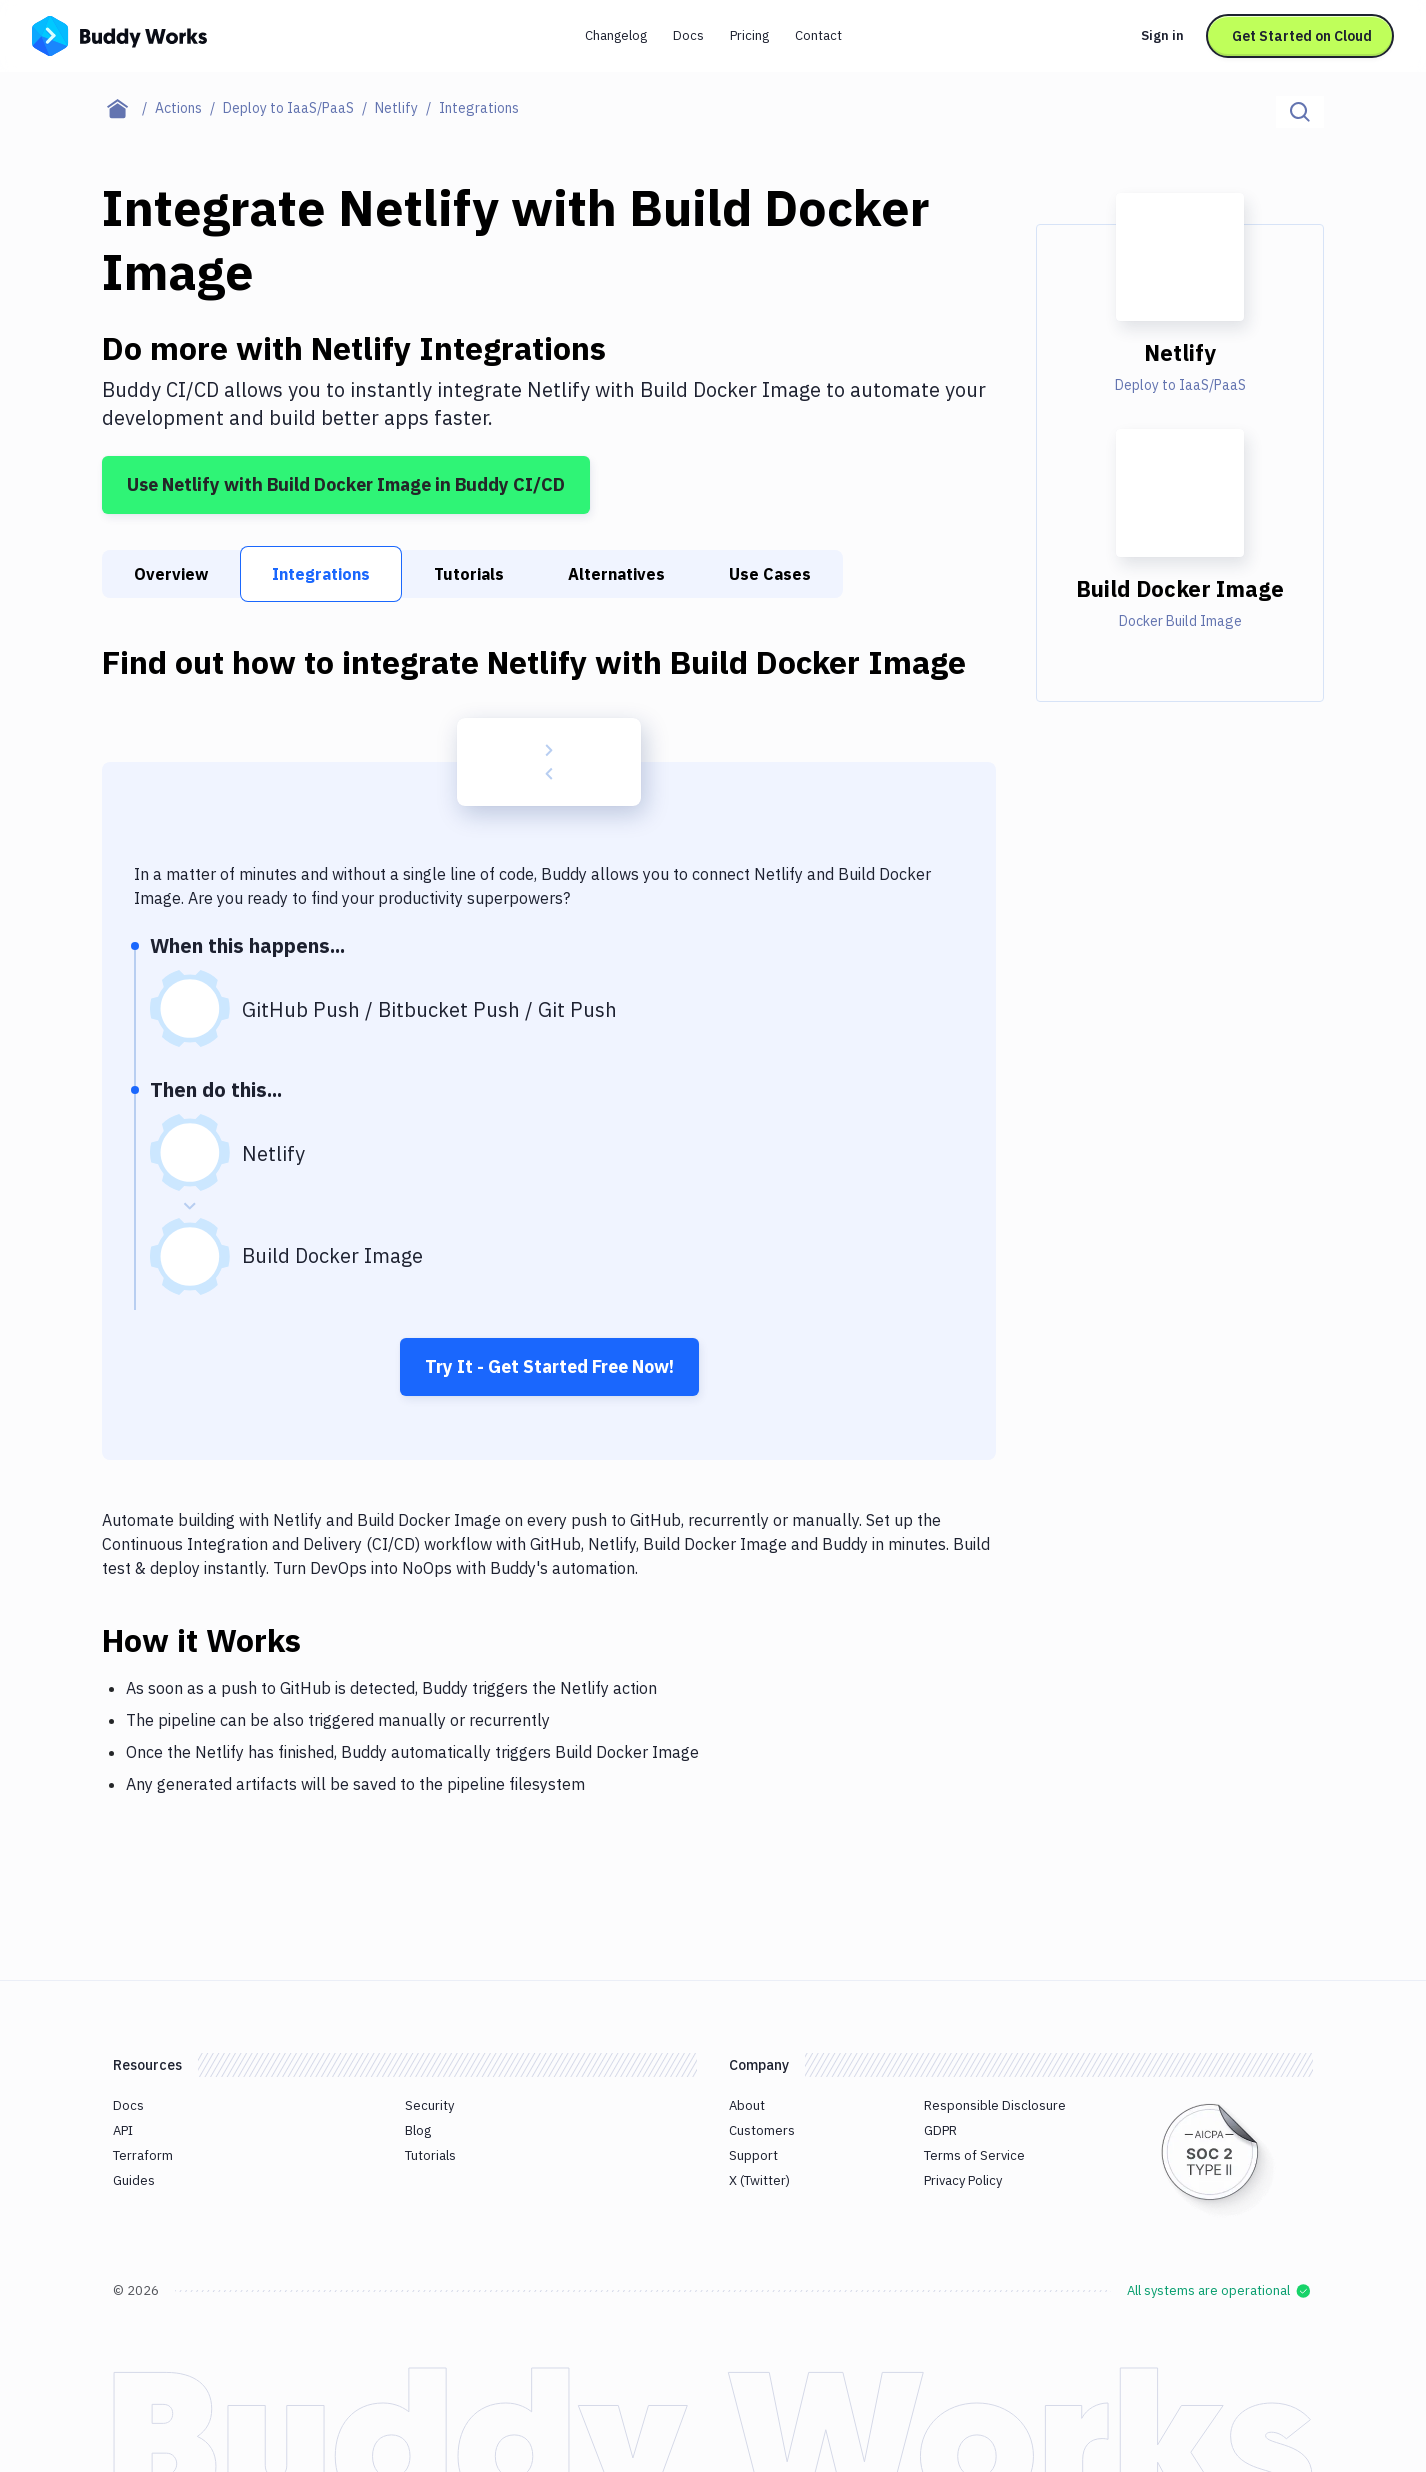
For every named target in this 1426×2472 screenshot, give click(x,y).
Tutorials (469, 574)
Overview (171, 574)
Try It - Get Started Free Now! (549, 1366)
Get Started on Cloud (1302, 36)
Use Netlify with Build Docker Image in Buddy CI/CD (346, 484)
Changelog (616, 35)
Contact (818, 35)
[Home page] (128, 108)
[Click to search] (1300, 112)
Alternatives (616, 574)
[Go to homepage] (119, 34)
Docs (688, 35)
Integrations (321, 574)
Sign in (1162, 35)
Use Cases (770, 574)
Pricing (749, 35)
